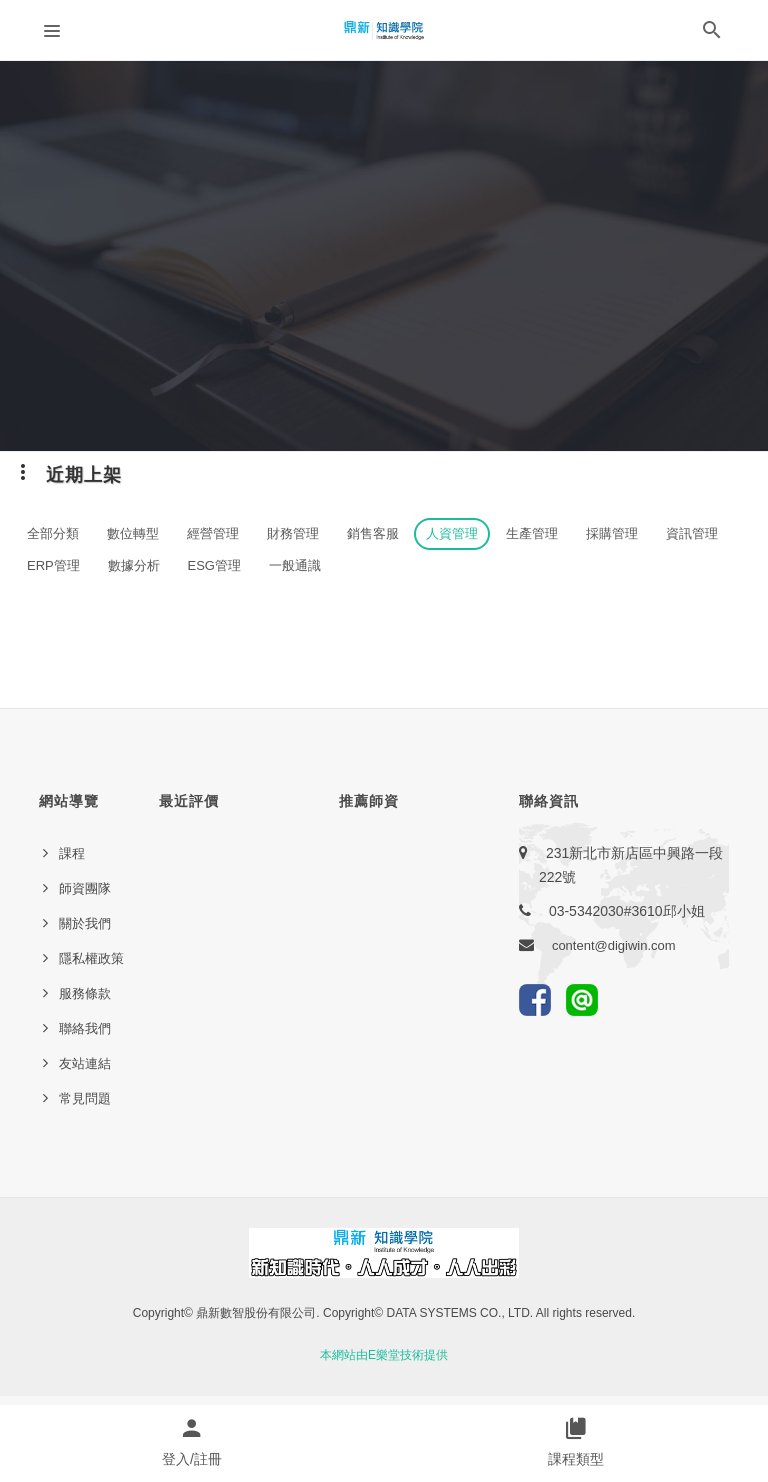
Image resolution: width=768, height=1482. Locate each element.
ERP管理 (53, 565)
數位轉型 (133, 533)
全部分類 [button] (53, 533)
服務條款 (85, 993)
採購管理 (612, 533)
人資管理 (452, 533)
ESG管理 (214, 565)
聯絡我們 (85, 1028)
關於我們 (85, 923)
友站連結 (85, 1063)
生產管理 (532, 533)
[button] (712, 34)
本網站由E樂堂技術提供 (384, 1355)
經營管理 (213, 533)
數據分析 (134, 565)
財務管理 (293, 533)
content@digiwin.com (614, 945)
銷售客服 (373, 533)
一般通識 (295, 565)
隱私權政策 (91, 958)
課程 (72, 853)
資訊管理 (692, 533)
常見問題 (85, 1098)
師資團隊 (85, 888)
